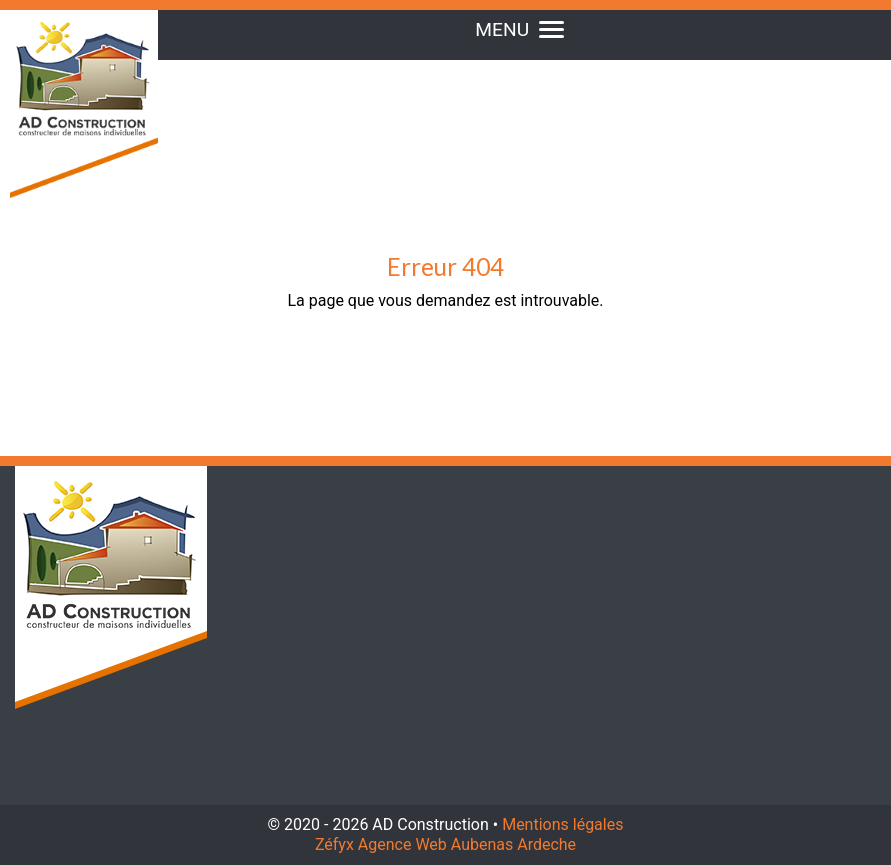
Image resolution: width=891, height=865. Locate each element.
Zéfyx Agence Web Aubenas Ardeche (445, 844)
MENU (519, 29)
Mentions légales (562, 824)
